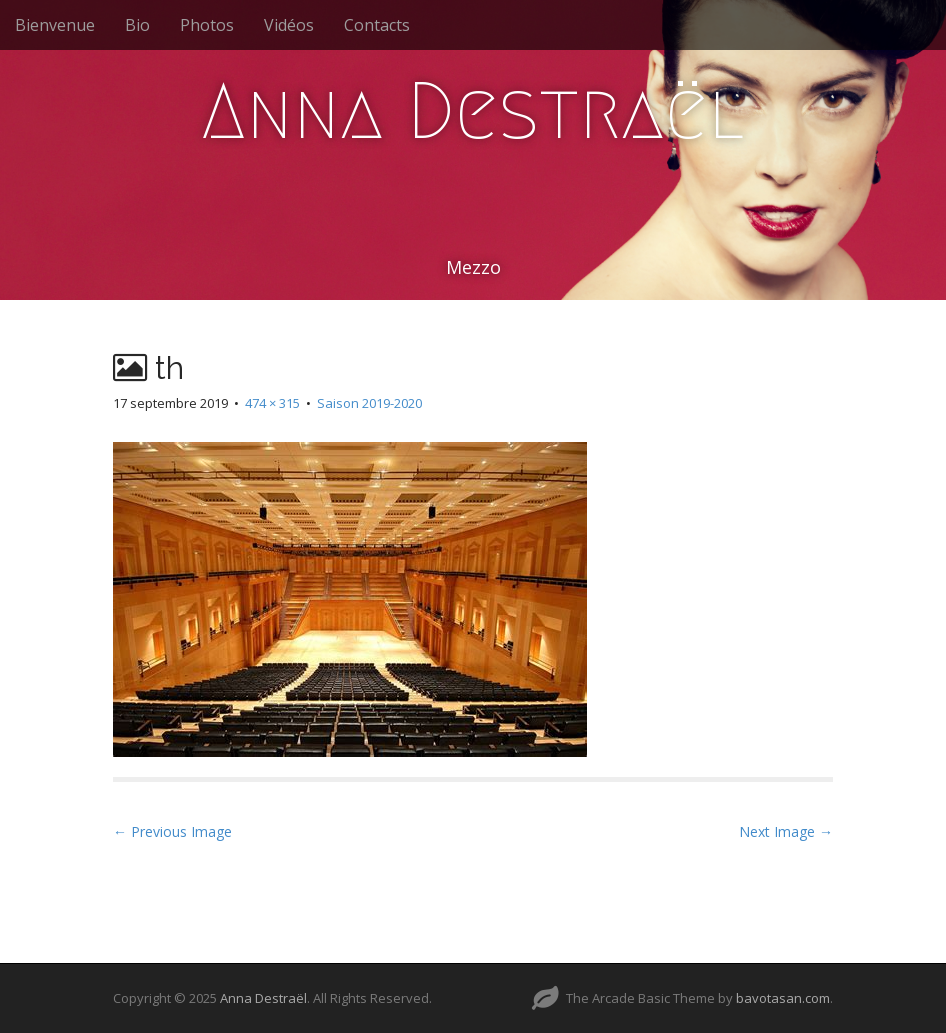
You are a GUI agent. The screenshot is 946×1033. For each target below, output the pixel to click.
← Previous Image (172, 831)
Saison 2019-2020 (369, 403)
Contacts (377, 25)
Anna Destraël (473, 111)
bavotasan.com (783, 998)
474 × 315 (272, 403)
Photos (207, 25)
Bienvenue (55, 25)
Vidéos (289, 25)
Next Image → (786, 831)
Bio (137, 25)
